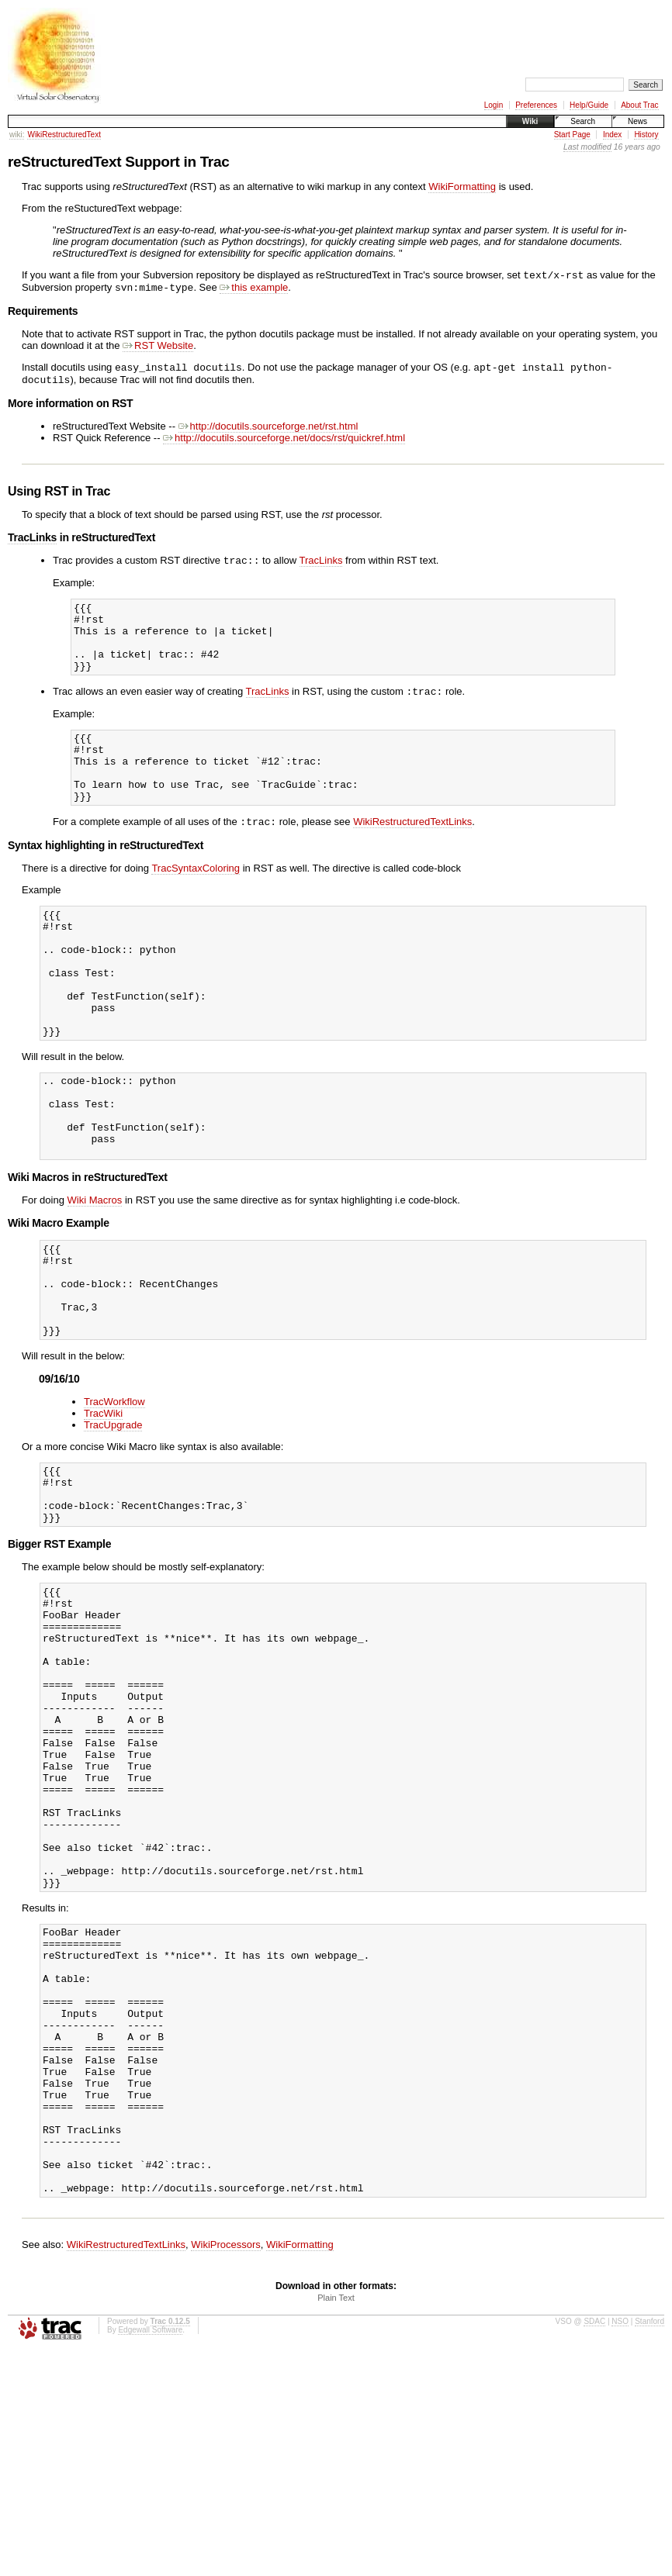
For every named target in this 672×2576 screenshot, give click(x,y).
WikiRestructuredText (63, 134)
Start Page (572, 134)
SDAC (594, 2546)
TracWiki (103, 1512)
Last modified (587, 147)
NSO (620, 2546)
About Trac (639, 105)
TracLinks (32, 543)
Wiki (530, 121)
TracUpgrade (113, 1524)
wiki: (16, 134)
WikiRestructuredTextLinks (412, 860)
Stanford (649, 2546)
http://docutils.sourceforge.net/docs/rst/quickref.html (284, 444)
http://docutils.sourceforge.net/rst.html (268, 432)
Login (493, 105)
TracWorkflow (114, 1501)
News (637, 121)
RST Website (158, 348)
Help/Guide (589, 105)
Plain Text (336, 2522)
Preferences (536, 105)
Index (612, 134)
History (646, 134)
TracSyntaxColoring (195, 907)
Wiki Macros (95, 1280)
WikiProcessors (226, 2469)
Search (582, 121)
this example (254, 290)
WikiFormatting (462, 186)
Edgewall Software (150, 2554)
